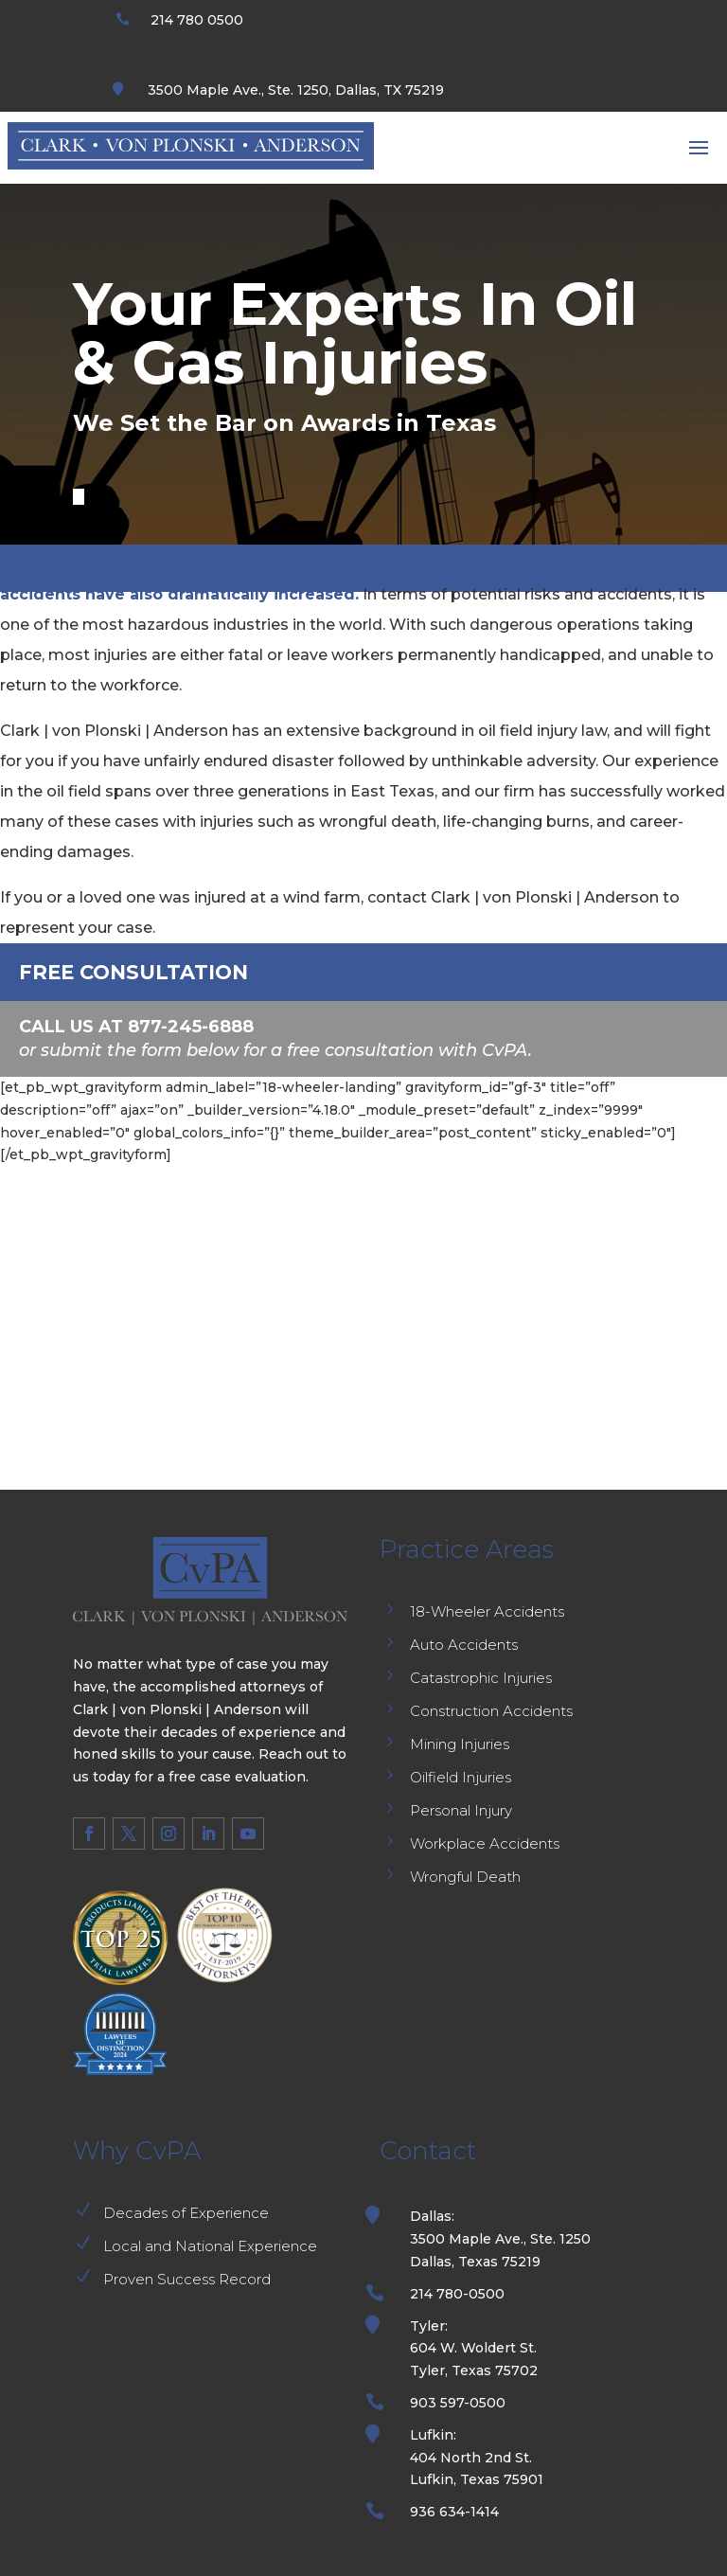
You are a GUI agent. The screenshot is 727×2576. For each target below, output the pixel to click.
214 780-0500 (457, 2293)
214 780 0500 (197, 19)
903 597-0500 (457, 2402)
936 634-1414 (454, 2511)
